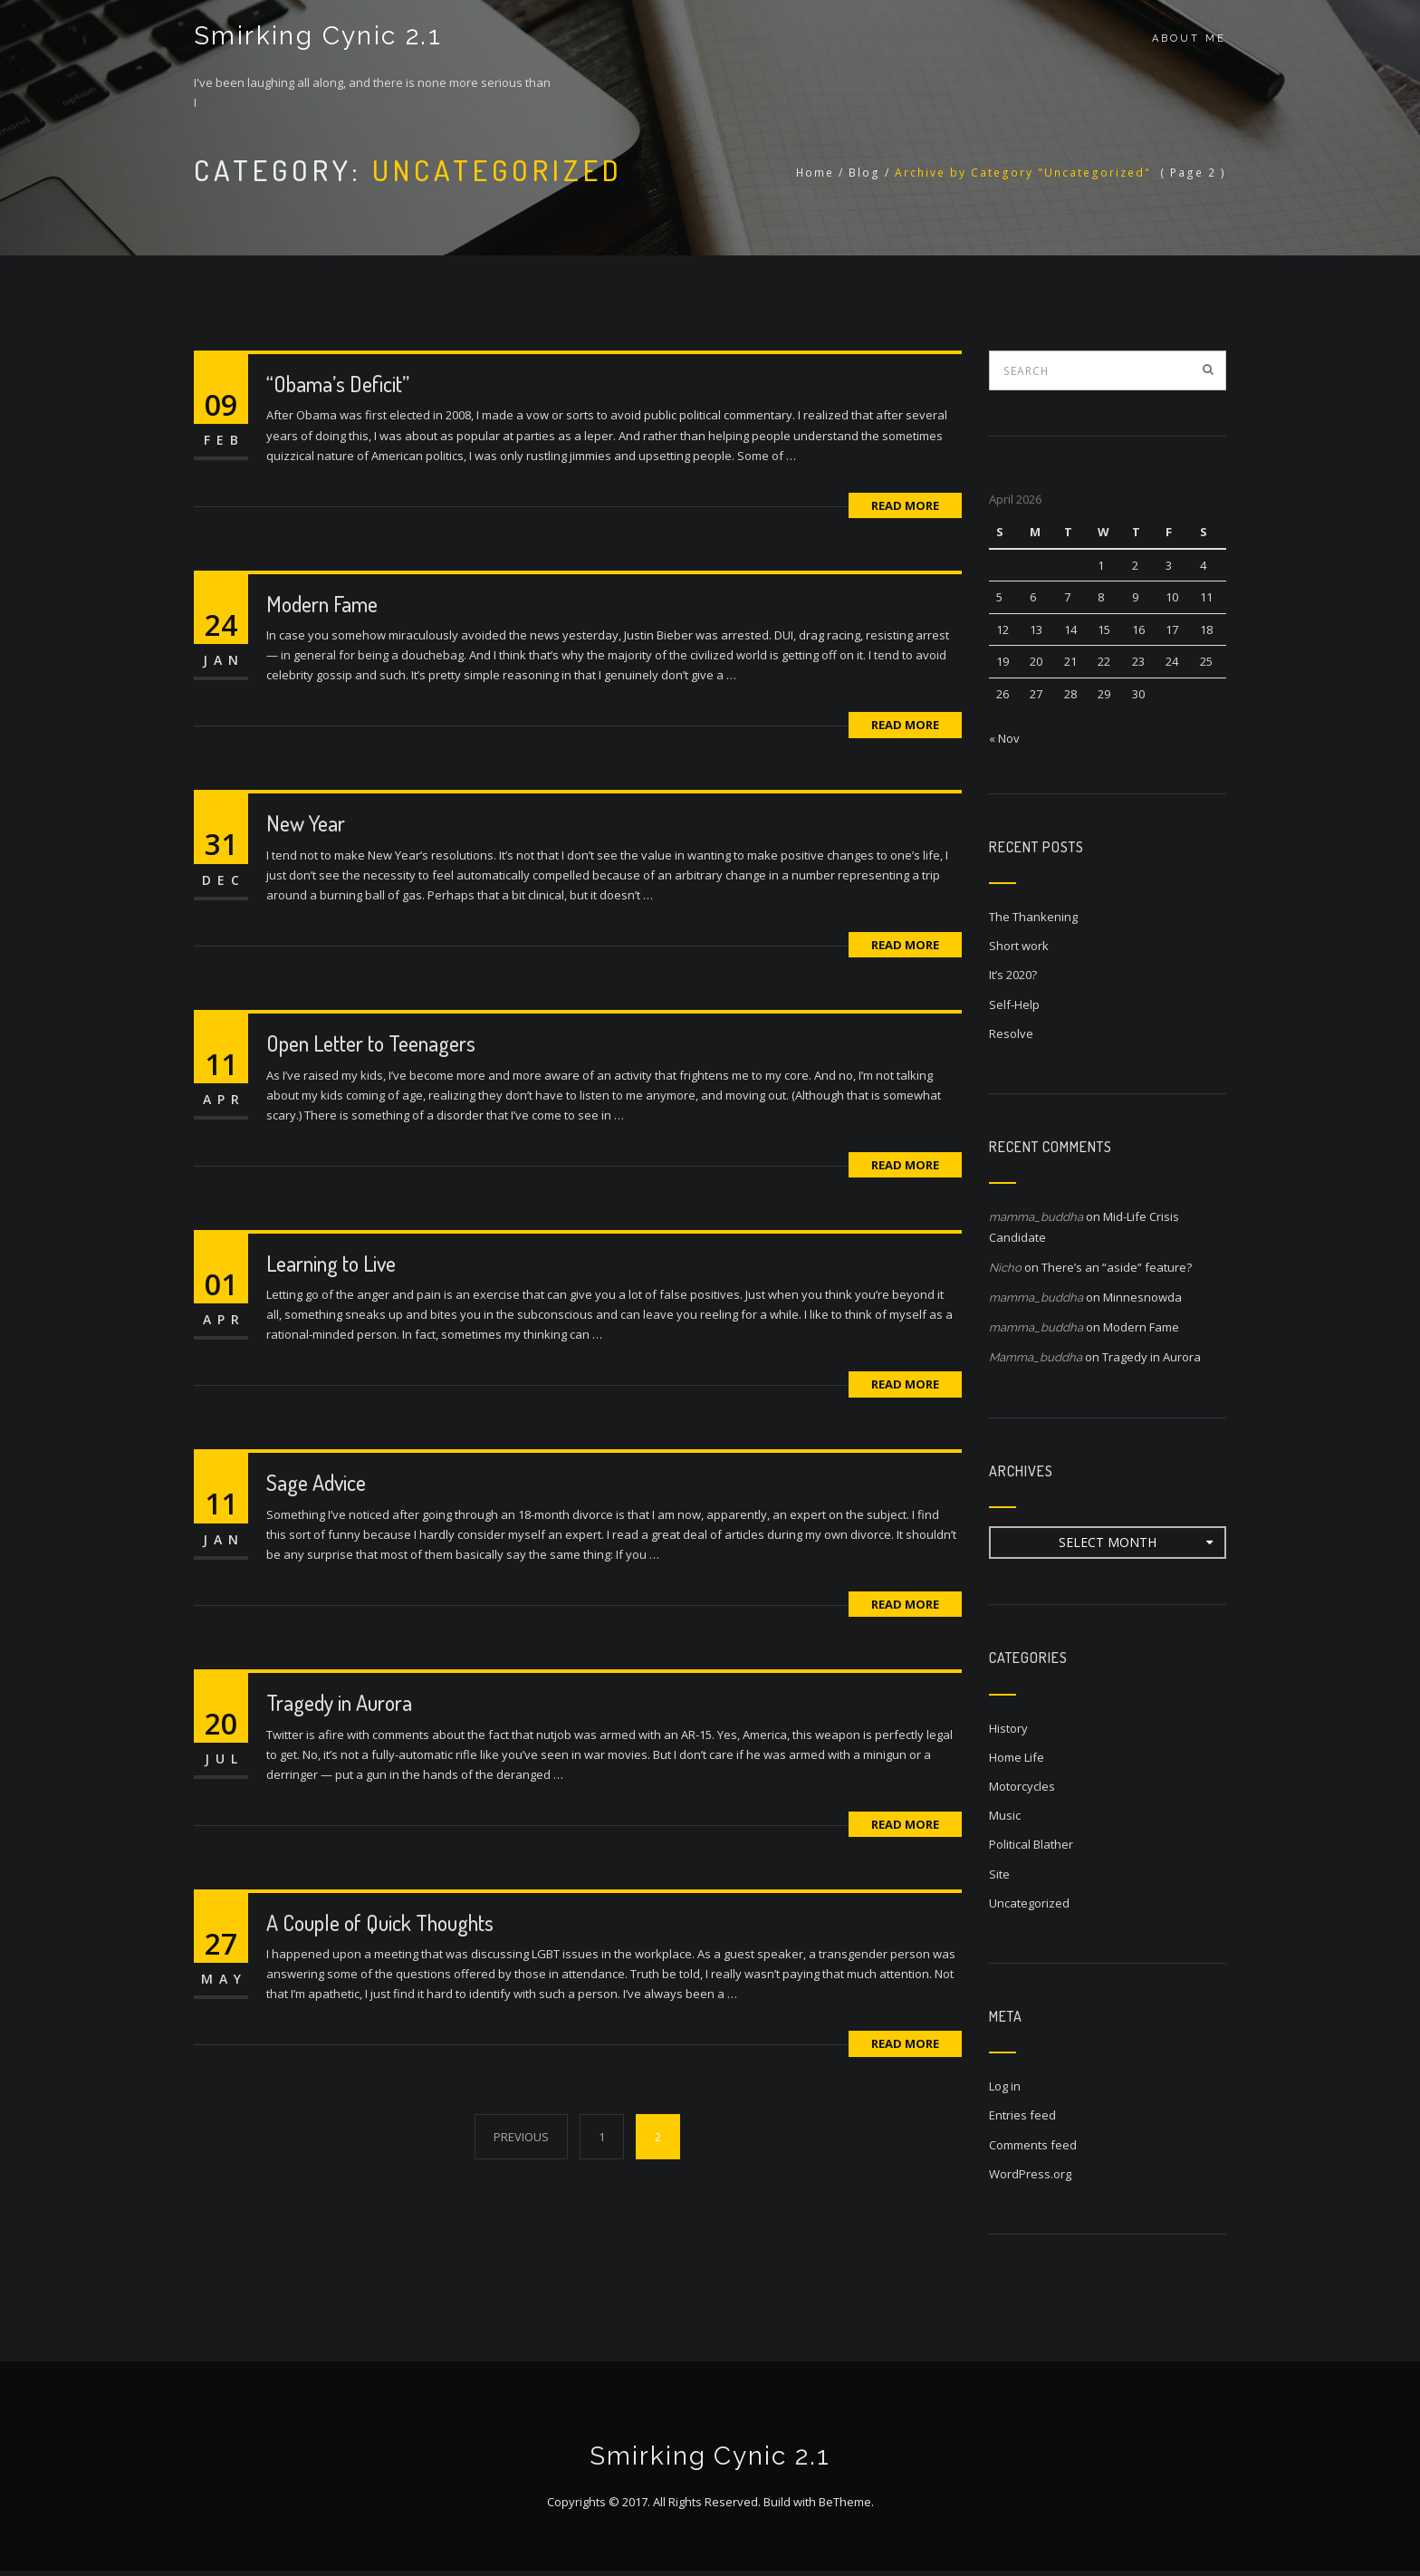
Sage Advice (316, 1482)
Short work (1019, 945)
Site (999, 1874)
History (1008, 1728)
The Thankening (1033, 916)
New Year (305, 823)
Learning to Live (331, 1263)
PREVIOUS (521, 2137)
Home (815, 172)
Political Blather (1031, 1844)
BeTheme (845, 2507)
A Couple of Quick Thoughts (380, 1922)
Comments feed (1033, 2145)
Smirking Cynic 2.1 (315, 38)
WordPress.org (1030, 2174)
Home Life (1016, 1757)
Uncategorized (1029, 1903)
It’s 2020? (1013, 974)
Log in (1005, 2086)
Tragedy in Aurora (339, 1702)
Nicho (1005, 1267)
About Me (1189, 38)
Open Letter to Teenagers (370, 1043)
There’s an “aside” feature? (1116, 1267)
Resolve (1011, 1033)
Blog (864, 172)
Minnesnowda (1142, 1297)
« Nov (1004, 738)
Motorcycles (1022, 1786)
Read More (905, 505)
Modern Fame (322, 604)
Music (1005, 1815)
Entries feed (1022, 2115)
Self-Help (1014, 1004)
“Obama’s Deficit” (337, 384)
